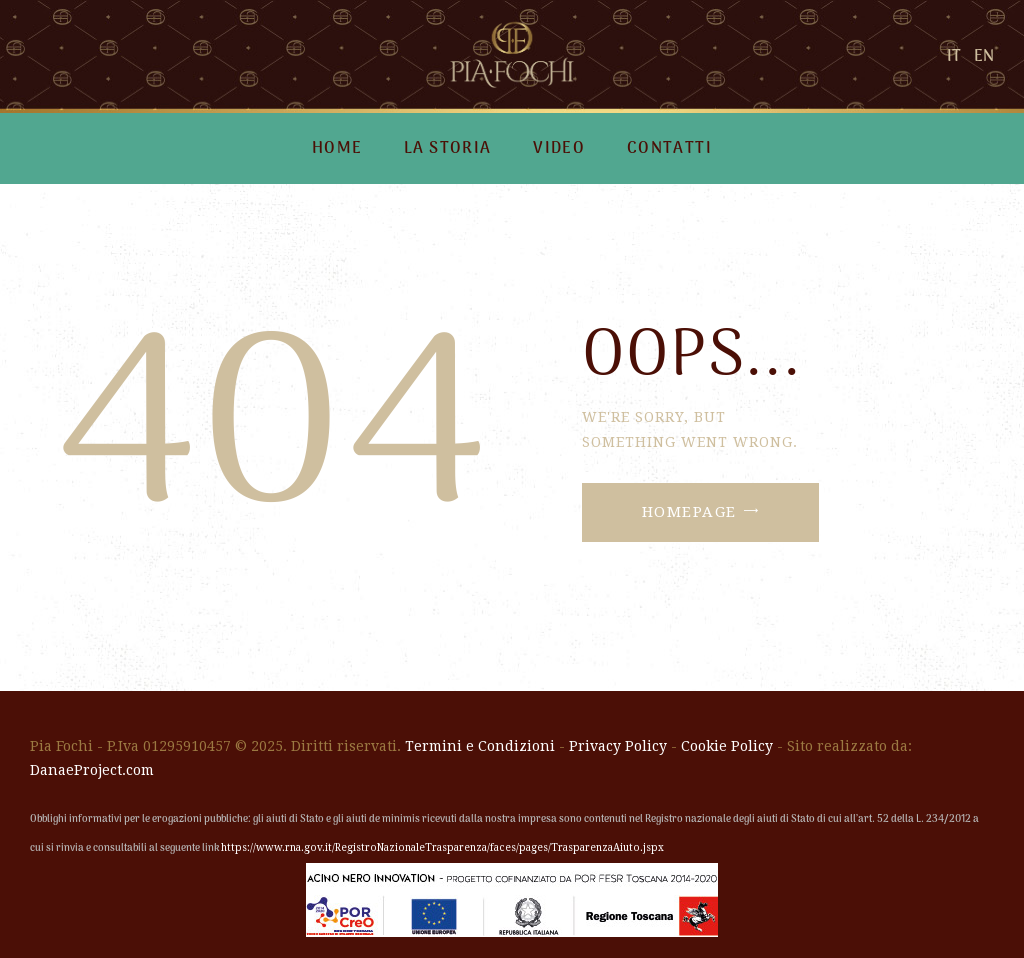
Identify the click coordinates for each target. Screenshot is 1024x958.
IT (954, 57)
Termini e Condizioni (480, 746)
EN (984, 57)
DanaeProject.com (92, 770)
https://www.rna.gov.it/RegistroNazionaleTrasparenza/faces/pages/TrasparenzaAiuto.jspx (442, 847)
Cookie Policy (727, 746)
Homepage (689, 512)
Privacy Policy (618, 746)
